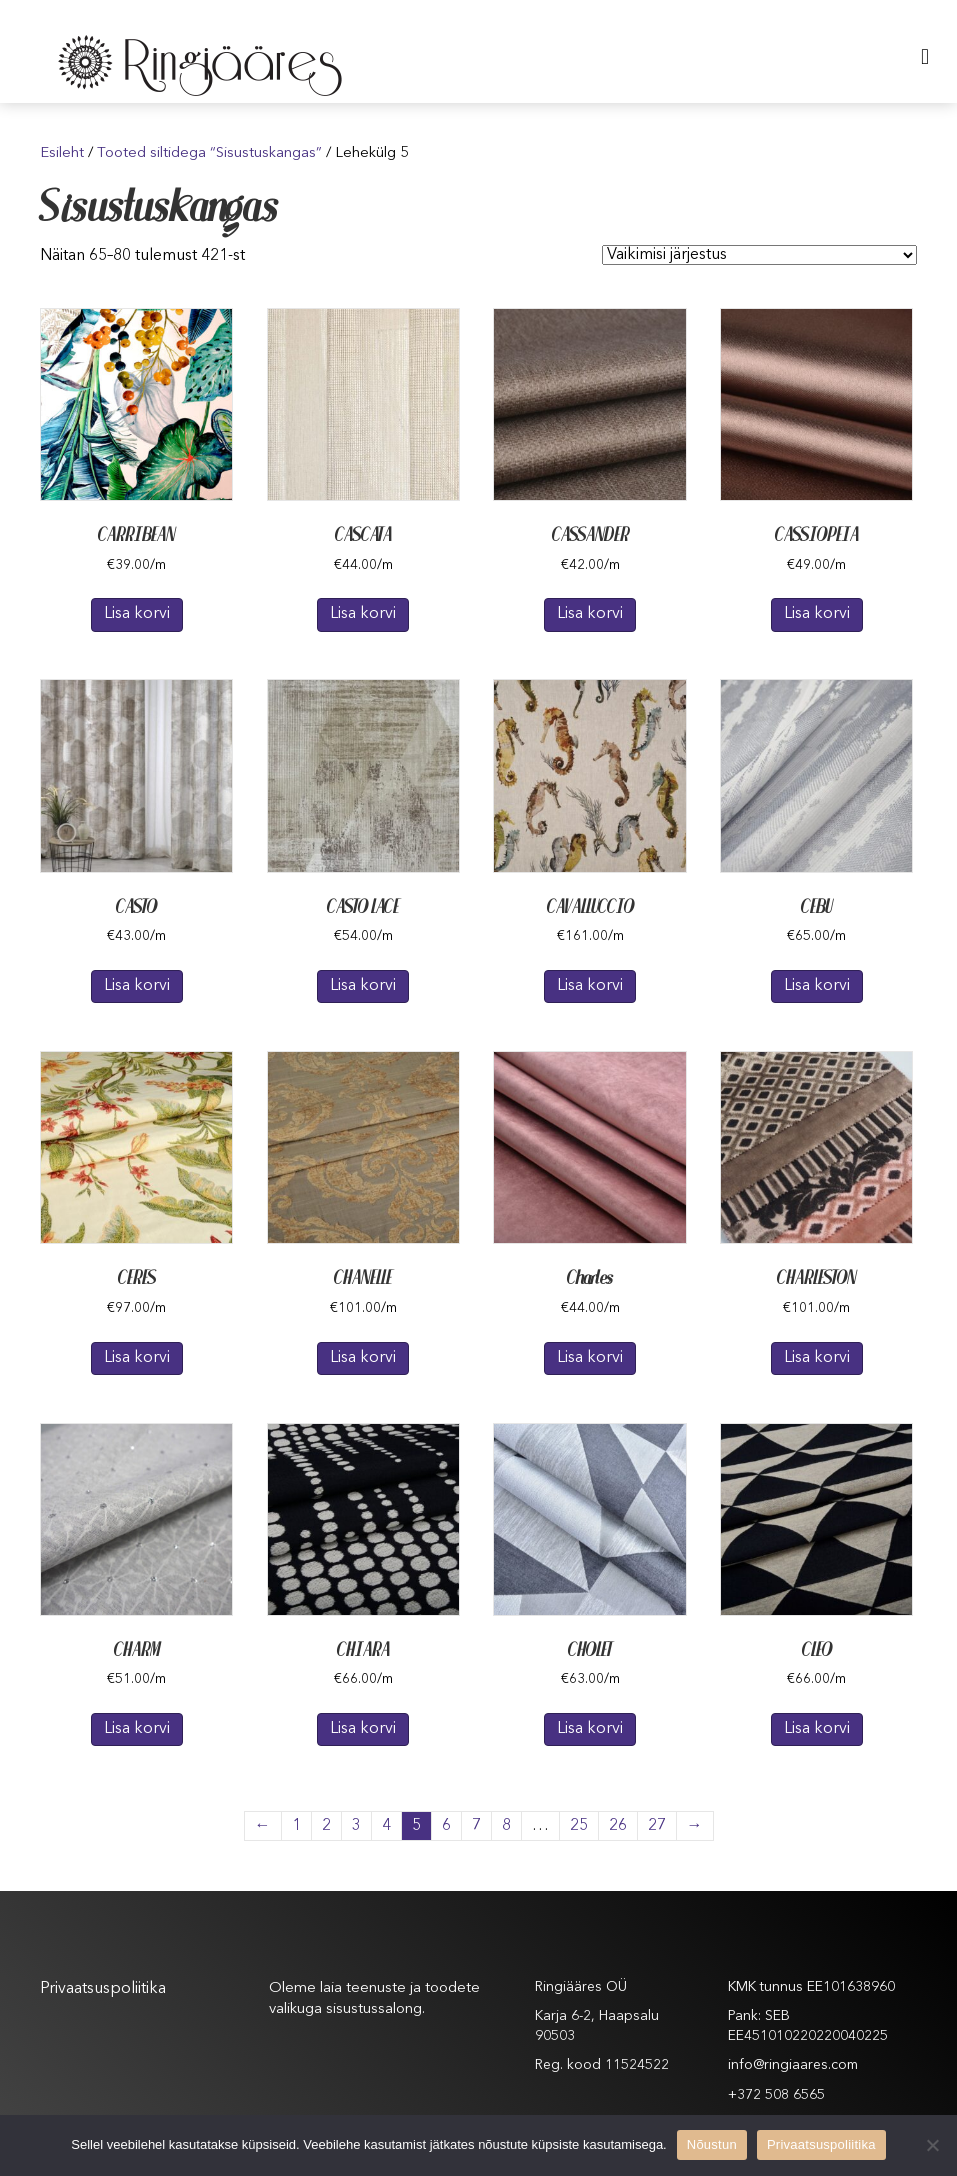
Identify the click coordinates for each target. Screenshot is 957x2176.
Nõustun (712, 2144)
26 (618, 1826)
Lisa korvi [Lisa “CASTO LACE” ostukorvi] (363, 986)
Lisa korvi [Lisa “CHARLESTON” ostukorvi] (817, 1358)
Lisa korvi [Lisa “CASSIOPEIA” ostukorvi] (817, 614)
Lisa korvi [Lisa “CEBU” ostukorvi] (817, 986)
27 (657, 1826)
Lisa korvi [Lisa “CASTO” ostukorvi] (137, 986)
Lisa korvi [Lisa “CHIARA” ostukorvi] (363, 1729)
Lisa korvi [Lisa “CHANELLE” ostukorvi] (363, 1358)
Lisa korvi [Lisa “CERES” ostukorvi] (137, 1358)
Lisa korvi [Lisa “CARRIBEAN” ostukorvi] (137, 614)
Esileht (62, 153)
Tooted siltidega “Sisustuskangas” (209, 153)
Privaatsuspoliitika (103, 1989)
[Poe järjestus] (759, 255)
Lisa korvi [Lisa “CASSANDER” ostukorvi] (590, 614)
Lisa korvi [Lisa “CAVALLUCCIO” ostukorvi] (590, 986)
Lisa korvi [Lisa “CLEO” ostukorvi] (817, 1729)
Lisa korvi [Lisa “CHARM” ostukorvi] (137, 1729)
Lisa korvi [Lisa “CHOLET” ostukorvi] (590, 1729)
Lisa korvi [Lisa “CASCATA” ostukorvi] (363, 614)
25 (579, 1826)
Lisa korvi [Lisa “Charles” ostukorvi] (590, 1358)
